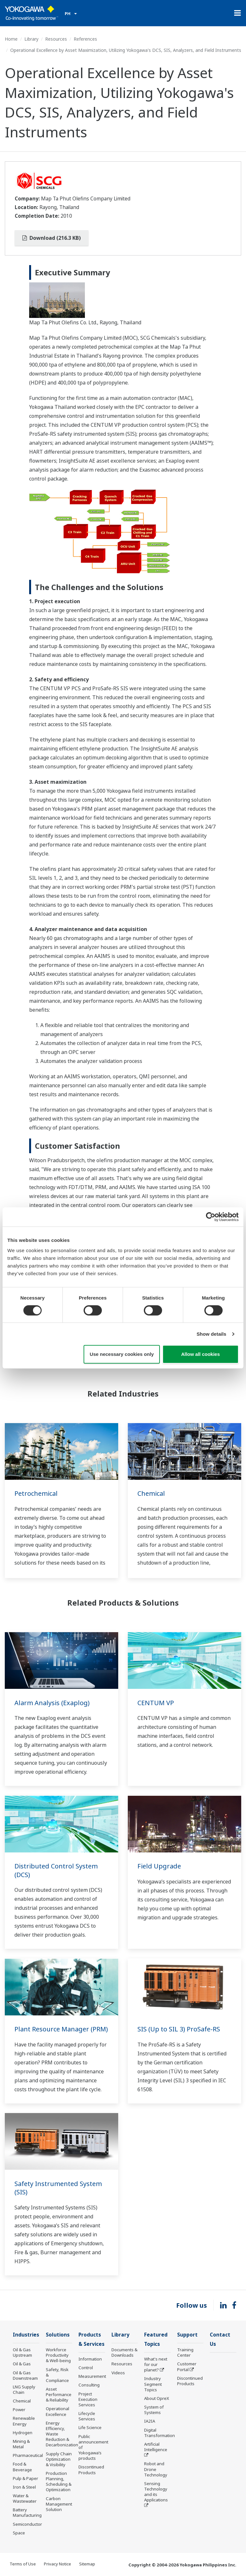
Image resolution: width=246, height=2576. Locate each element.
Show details (211, 1334)
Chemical (151, 1493)
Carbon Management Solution (59, 2504)
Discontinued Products (91, 2469)
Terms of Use (23, 2564)
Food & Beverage (22, 2466)
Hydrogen (22, 2432)
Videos (118, 2373)
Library (31, 39)
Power (19, 2409)
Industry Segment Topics (153, 2384)
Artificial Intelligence (155, 2446)
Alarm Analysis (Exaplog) (52, 1702)
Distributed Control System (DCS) (56, 1870)
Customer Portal (186, 2366)
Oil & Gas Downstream (25, 2375)
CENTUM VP (155, 1702)
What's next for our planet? (155, 2364)
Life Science (90, 2427)
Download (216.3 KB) (51, 237)
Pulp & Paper (25, 2478)
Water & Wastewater (25, 2498)
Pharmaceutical (28, 2455)
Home (11, 39)
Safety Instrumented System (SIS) (58, 2188)
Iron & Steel (24, 2487)
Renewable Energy (24, 2420)
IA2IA (149, 2421)
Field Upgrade (159, 1866)
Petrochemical (36, 1493)
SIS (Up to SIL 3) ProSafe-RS (178, 2029)
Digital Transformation (159, 2432)
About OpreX (156, 2398)
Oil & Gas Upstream (22, 2352)
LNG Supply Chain (24, 2389)
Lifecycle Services (86, 2416)
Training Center (185, 2352)
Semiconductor (27, 2524)
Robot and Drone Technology (155, 2469)
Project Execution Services (87, 2399)
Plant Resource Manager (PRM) (61, 2029)
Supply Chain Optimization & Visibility (59, 2459)
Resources (56, 39)
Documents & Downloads (124, 2352)
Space (19, 2533)
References (85, 39)
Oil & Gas (22, 2364)
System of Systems (154, 2409)
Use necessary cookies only (122, 1354)
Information (90, 2359)
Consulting (89, 2385)
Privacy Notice (57, 2564)
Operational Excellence (57, 2411)
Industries (26, 2334)
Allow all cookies (200, 1354)
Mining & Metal (21, 2444)
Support (187, 2334)
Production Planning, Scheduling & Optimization (58, 2481)
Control (85, 2367)
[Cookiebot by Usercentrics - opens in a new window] (211, 1217)
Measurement (92, 2376)
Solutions (58, 2334)
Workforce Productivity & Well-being (58, 2355)
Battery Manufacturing (27, 2512)
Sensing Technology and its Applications (156, 2492)
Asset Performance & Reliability (58, 2394)
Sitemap (87, 2564)
